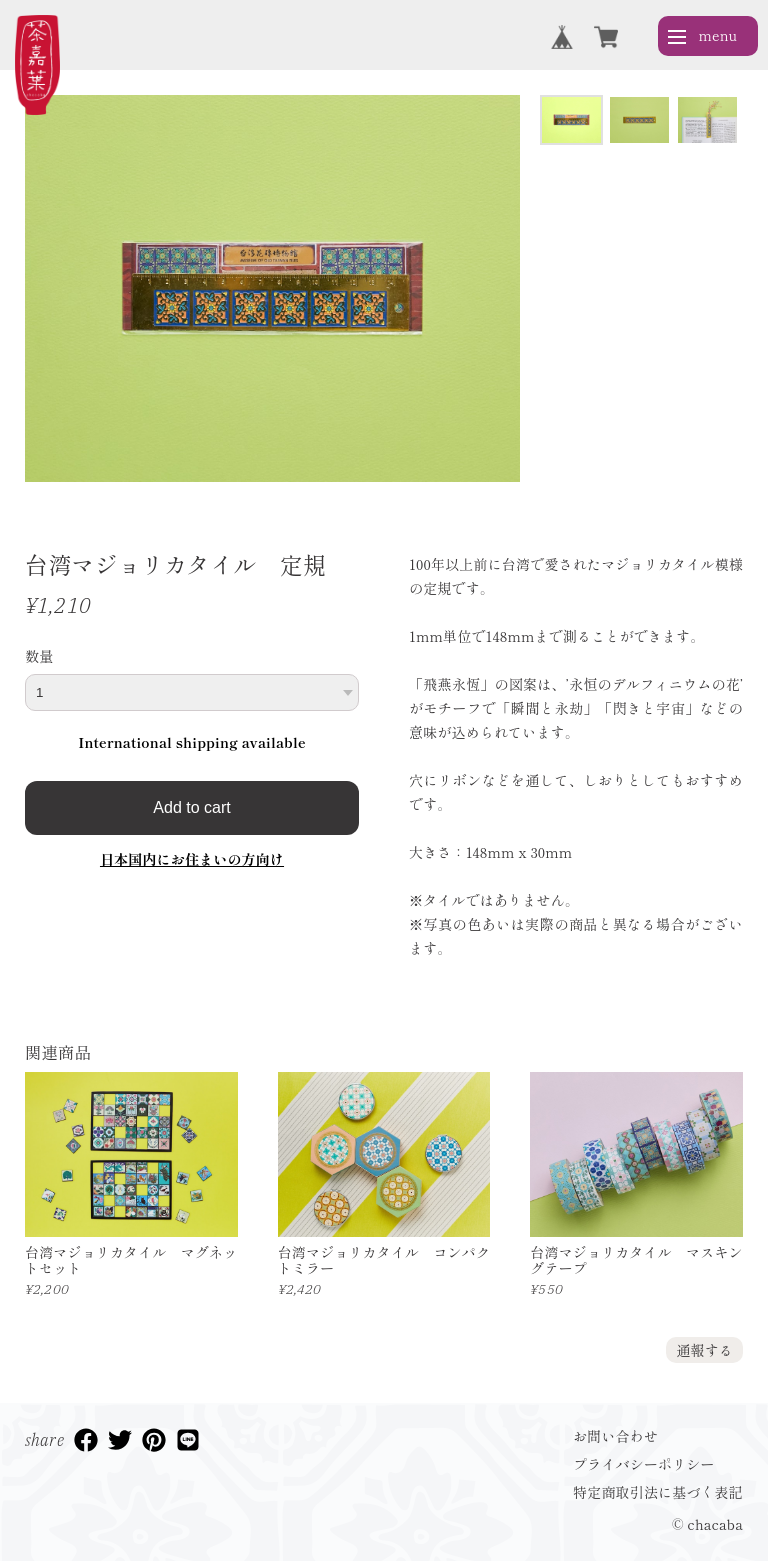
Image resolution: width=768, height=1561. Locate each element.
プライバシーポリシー (644, 1464)
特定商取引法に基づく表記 (658, 1492)
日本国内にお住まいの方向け (192, 859)
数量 (39, 656)
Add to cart (191, 807)
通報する (704, 1350)
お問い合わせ (615, 1436)
